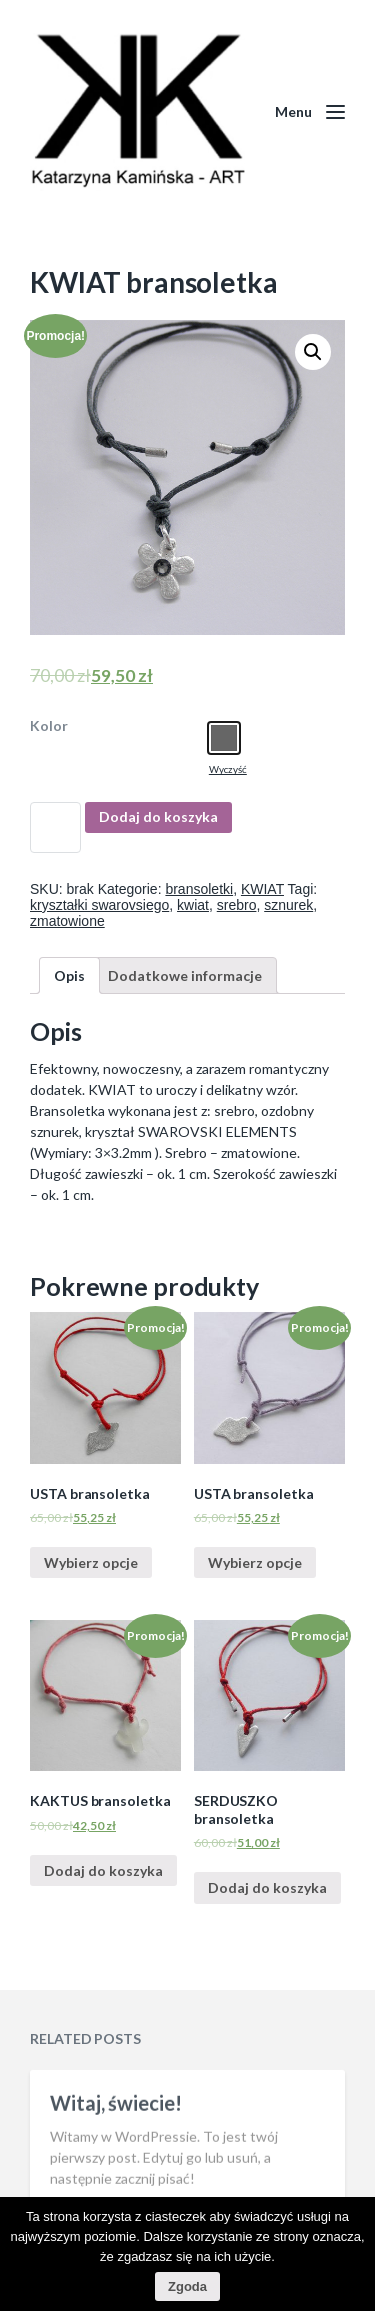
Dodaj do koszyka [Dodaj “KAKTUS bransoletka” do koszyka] (103, 1870)
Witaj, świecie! (116, 2158)
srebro (237, 905)
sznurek (288, 905)
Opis (69, 975)
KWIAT (262, 889)
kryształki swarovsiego (99, 905)
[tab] (69, 975)
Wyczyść (228, 769)
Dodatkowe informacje (185, 975)
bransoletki (199, 889)
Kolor (49, 726)
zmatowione (67, 921)
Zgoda (187, 2286)
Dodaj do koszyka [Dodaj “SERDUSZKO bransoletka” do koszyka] (267, 1887)
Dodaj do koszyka (158, 816)
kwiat (193, 905)
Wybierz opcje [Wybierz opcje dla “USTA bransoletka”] (91, 1562)
